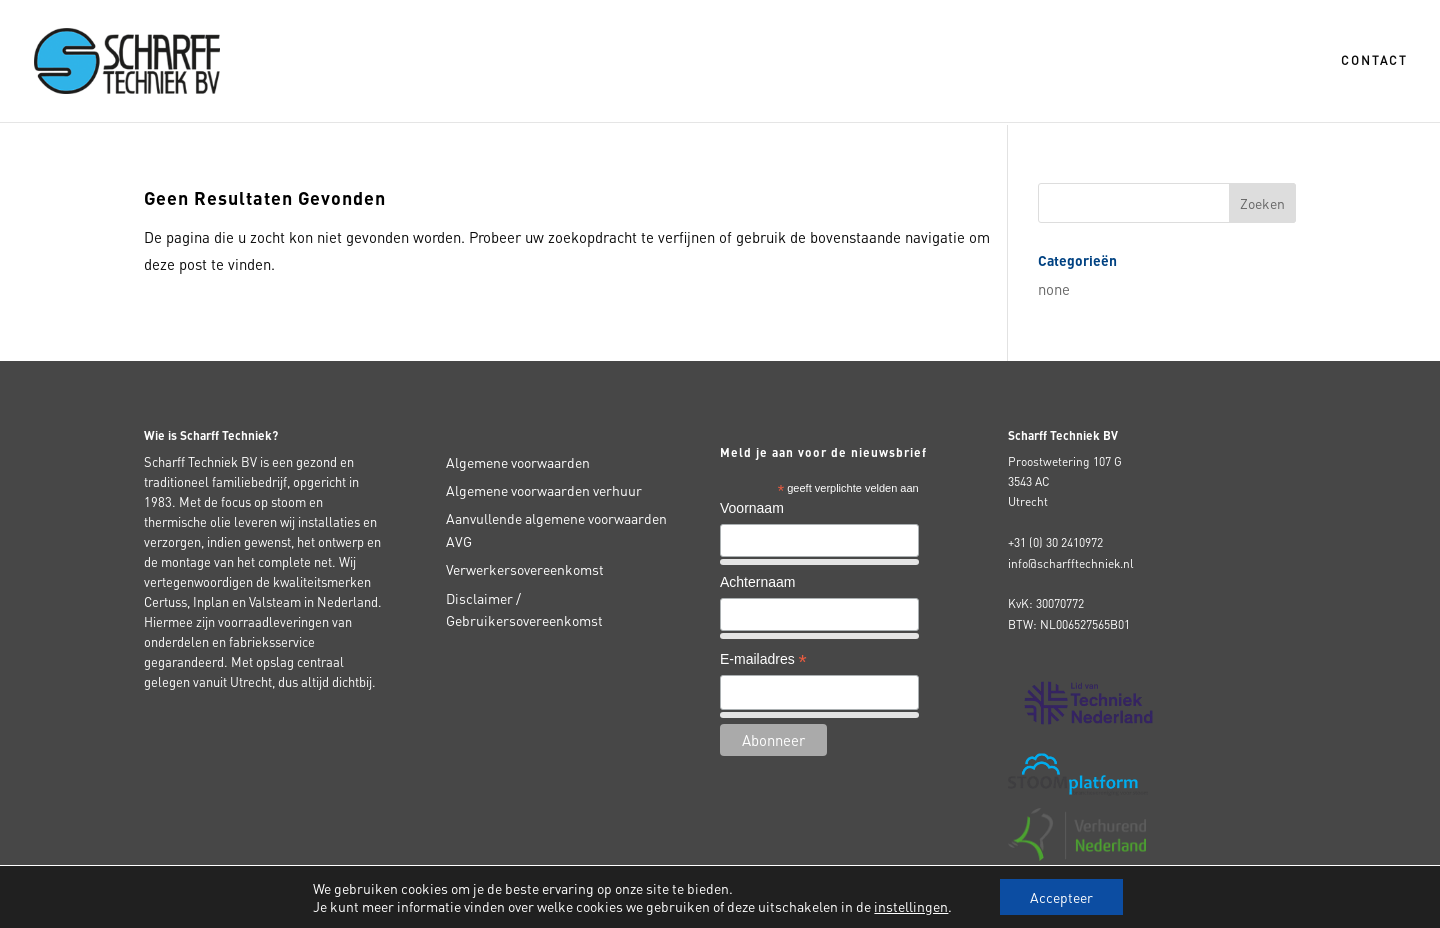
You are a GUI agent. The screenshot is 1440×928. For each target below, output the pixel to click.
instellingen (911, 906)
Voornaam (752, 508)
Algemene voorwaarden (518, 462)
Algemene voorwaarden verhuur (544, 490)
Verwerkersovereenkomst (525, 569)
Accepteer (1061, 897)
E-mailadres (763, 661)
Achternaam (757, 582)
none (1054, 289)
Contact (1374, 61)
